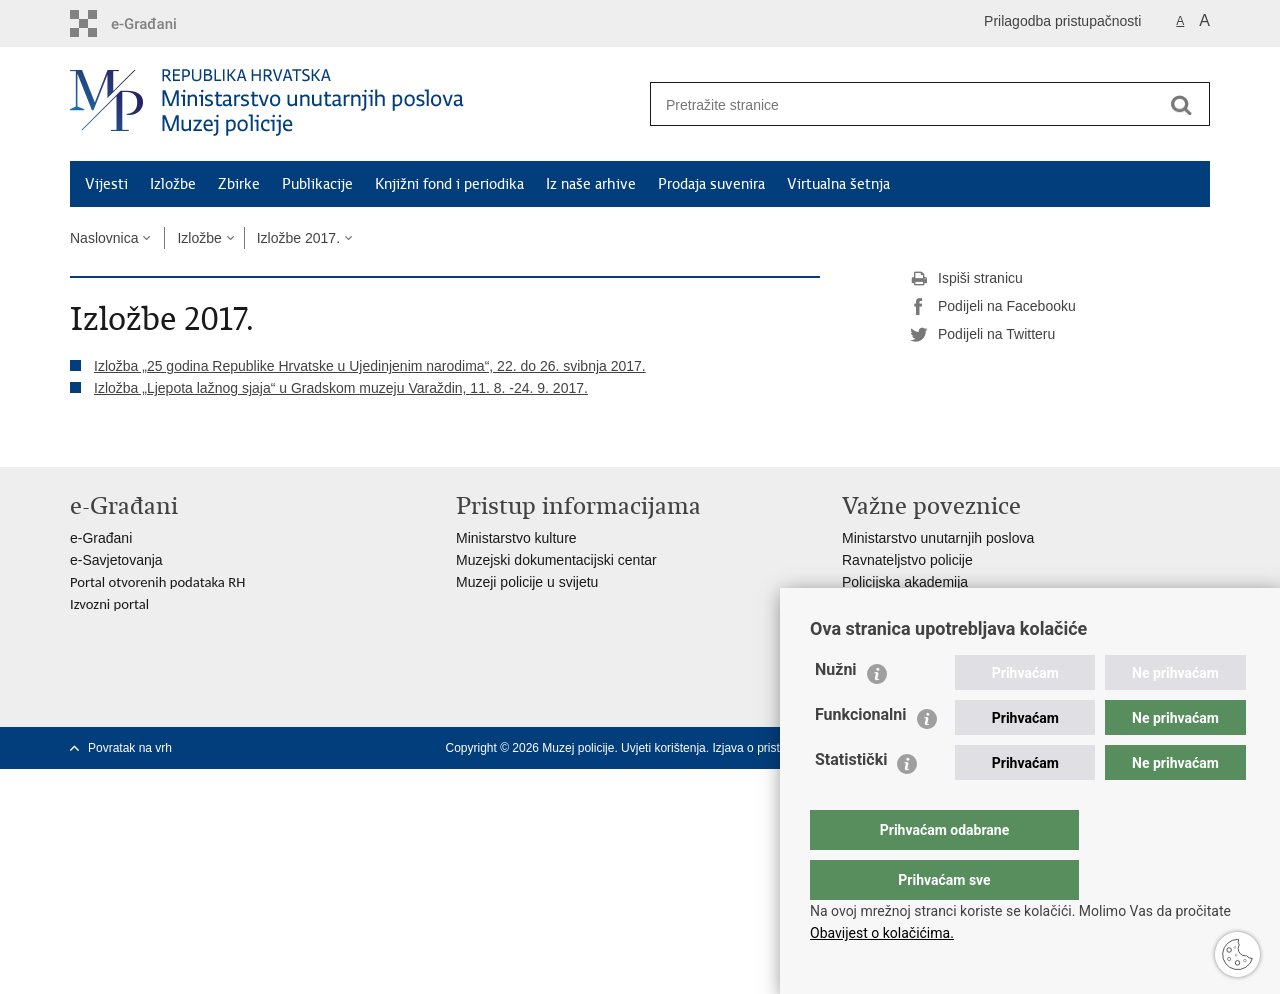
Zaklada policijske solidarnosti (934, 604)
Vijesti (106, 184)
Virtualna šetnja (838, 184)
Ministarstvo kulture (516, 538)
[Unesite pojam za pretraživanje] (901, 104)
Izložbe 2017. (298, 238)
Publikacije (317, 184)
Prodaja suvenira (711, 184)
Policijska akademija (905, 582)
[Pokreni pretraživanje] (1181, 105)
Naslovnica (104, 238)
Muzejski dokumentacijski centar (556, 560)
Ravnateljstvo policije (907, 560)
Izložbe (173, 184)
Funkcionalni (861, 754)
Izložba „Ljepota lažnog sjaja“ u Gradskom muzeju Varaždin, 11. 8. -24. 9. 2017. (341, 388)
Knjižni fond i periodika (449, 184)
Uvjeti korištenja (663, 748)
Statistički (851, 799)
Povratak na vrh (130, 748)
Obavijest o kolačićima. (882, 933)
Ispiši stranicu (966, 279)
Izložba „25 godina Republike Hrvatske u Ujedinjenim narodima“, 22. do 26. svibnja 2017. (370, 366)
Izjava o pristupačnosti (771, 748)
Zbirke (239, 184)
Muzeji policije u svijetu (527, 582)
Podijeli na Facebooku (993, 307)
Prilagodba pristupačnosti (1062, 21)
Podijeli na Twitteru (982, 335)
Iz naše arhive (591, 184)
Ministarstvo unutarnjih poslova (938, 538)
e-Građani (101, 538)
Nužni (836, 709)
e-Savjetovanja (116, 560)
